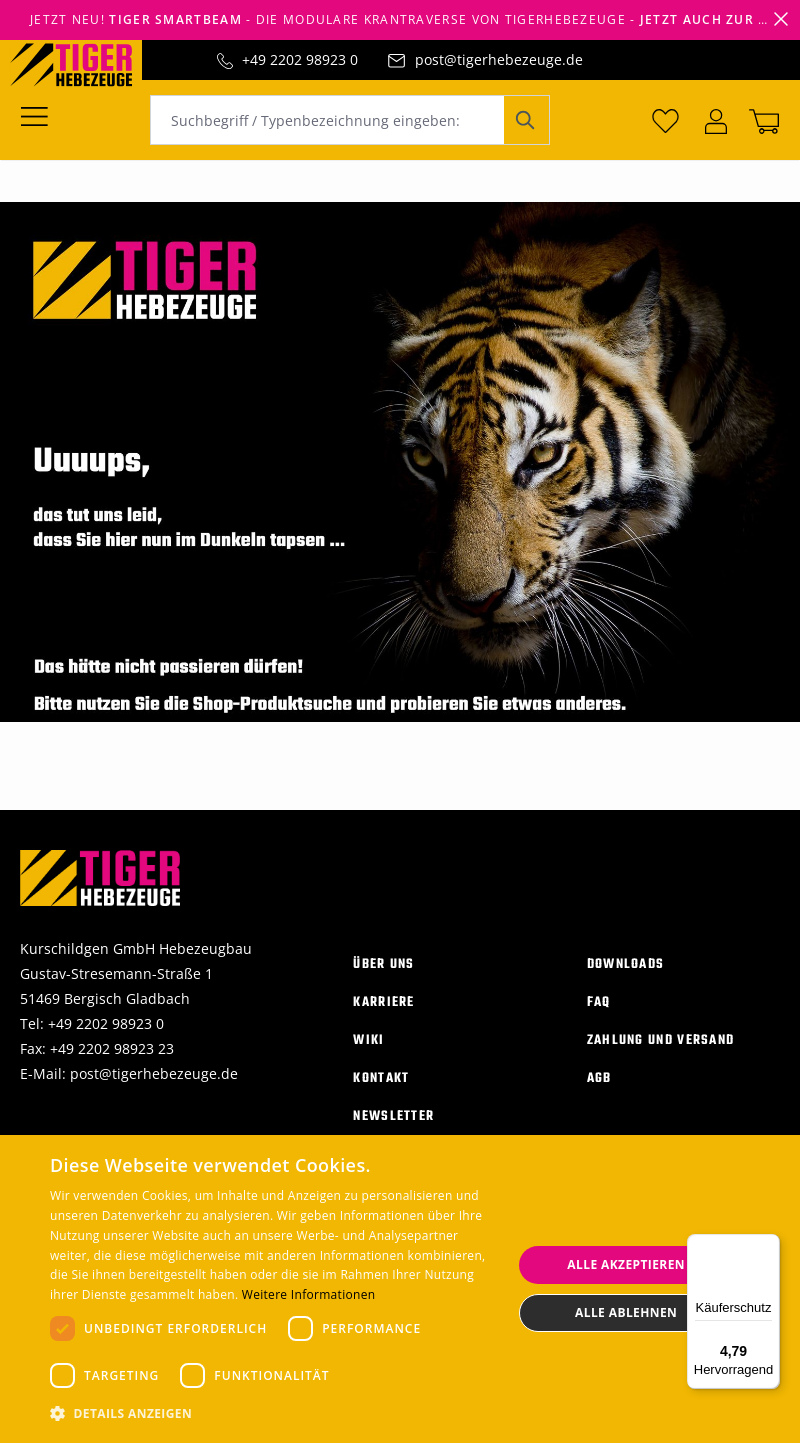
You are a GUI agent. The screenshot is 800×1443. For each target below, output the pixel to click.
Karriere (383, 1001)
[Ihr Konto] (716, 120)
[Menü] (40, 115)
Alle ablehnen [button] (626, 1312)
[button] (274, 1413)
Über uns (383, 963)
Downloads (626, 963)
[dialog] (400, 1289)
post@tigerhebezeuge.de (499, 59)
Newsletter (393, 1115)
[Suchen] (526, 120)
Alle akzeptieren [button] (626, 1264)
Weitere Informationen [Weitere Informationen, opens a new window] (309, 1294)
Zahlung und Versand (661, 1039)
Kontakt (381, 1077)
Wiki (368, 1039)
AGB (599, 1077)
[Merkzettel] (665, 120)
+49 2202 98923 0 (300, 59)
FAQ (599, 1001)
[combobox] (327, 120)
